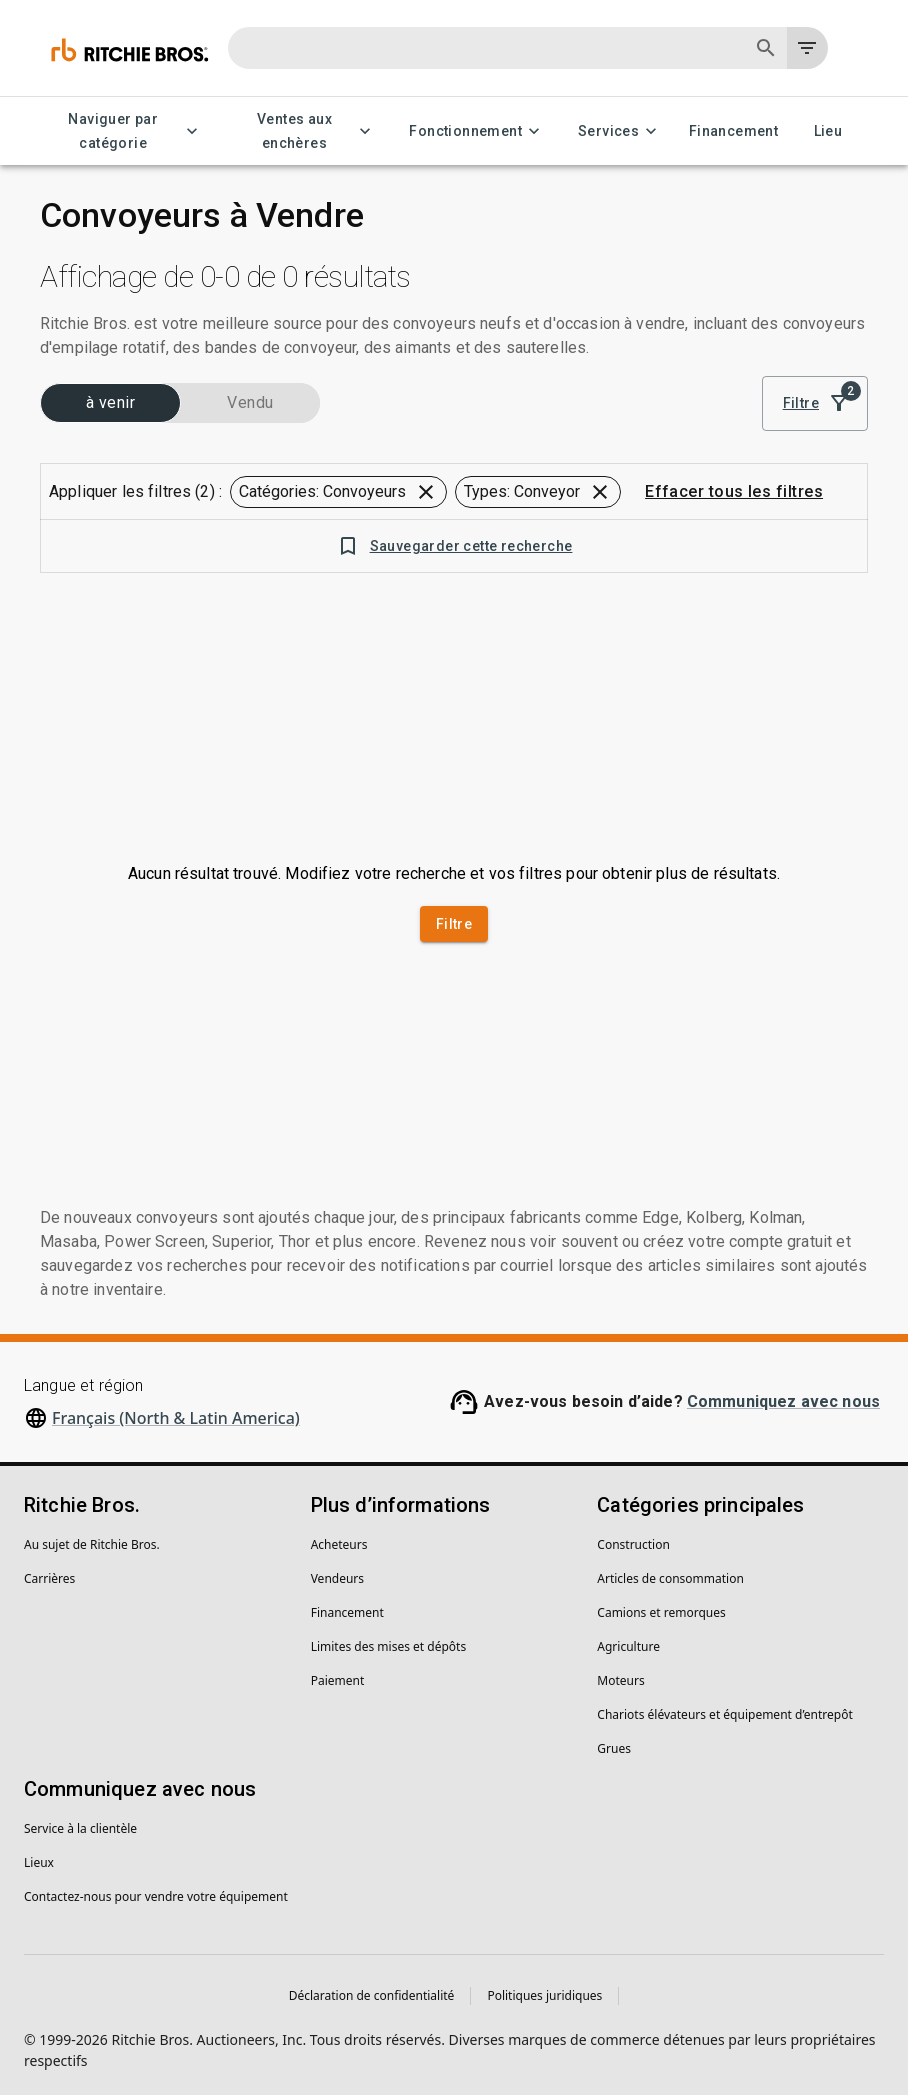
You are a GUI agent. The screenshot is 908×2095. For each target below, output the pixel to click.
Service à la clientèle (80, 1828)
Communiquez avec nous (783, 1401)
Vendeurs (337, 1578)
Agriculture (628, 1646)
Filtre (815, 403)
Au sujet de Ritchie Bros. (92, 1544)
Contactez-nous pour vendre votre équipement (156, 1896)
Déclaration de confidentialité (372, 1995)
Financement (733, 131)
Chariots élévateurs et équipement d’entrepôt (724, 1714)
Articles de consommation (670, 1578)
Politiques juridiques (544, 1995)
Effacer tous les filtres (734, 492)
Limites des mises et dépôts (388, 1646)
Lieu (828, 131)
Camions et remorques (661, 1612)
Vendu (250, 403)
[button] (338, 492)
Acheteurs (339, 1544)
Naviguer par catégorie (125, 131)
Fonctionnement (477, 131)
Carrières (49, 1578)
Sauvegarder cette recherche (454, 546)
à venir (110, 403)
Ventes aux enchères (307, 131)
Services (620, 131)
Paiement (338, 1680)
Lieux (39, 1862)
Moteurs (620, 1680)
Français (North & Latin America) (176, 1418)
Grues (614, 1748)
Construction (633, 1544)
